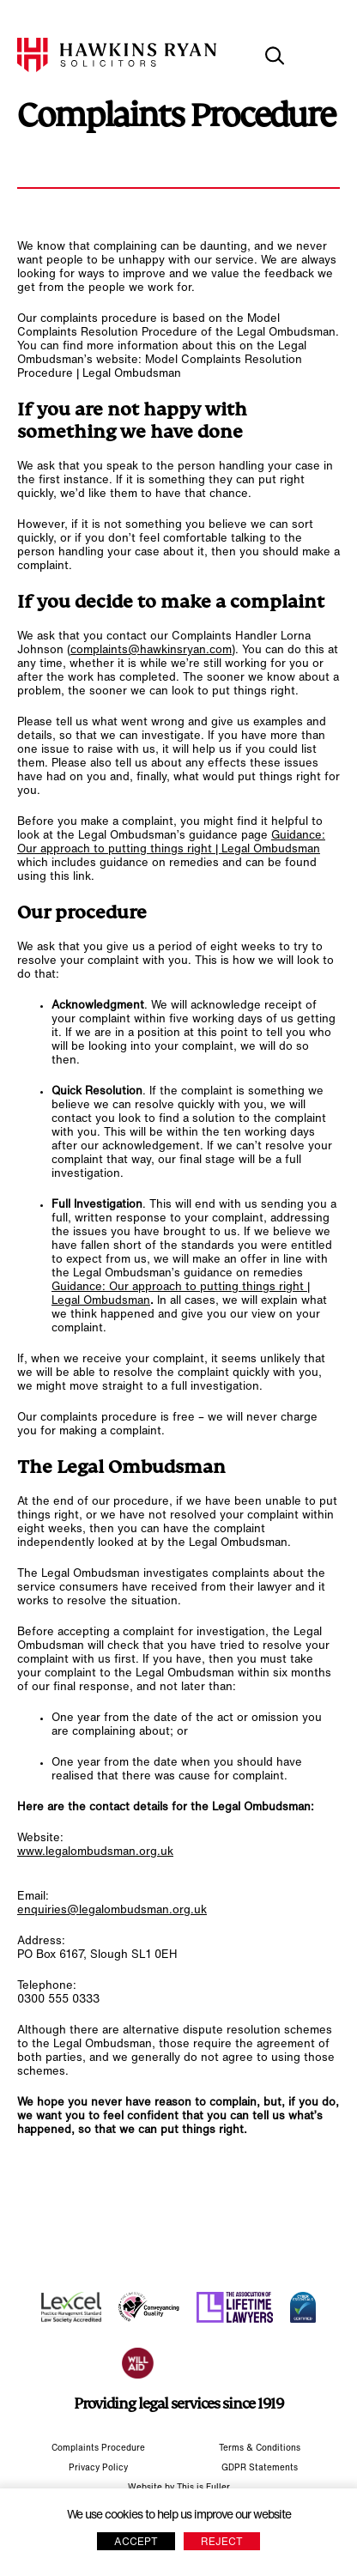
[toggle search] (275, 56)
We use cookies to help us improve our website (179, 2515)
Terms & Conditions (259, 2448)
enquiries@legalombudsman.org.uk (112, 1910)
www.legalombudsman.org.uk (95, 1852)
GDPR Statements (259, 2468)
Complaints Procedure (98, 2448)
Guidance (296, 835)
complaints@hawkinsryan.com (151, 650)
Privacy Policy (98, 2468)
